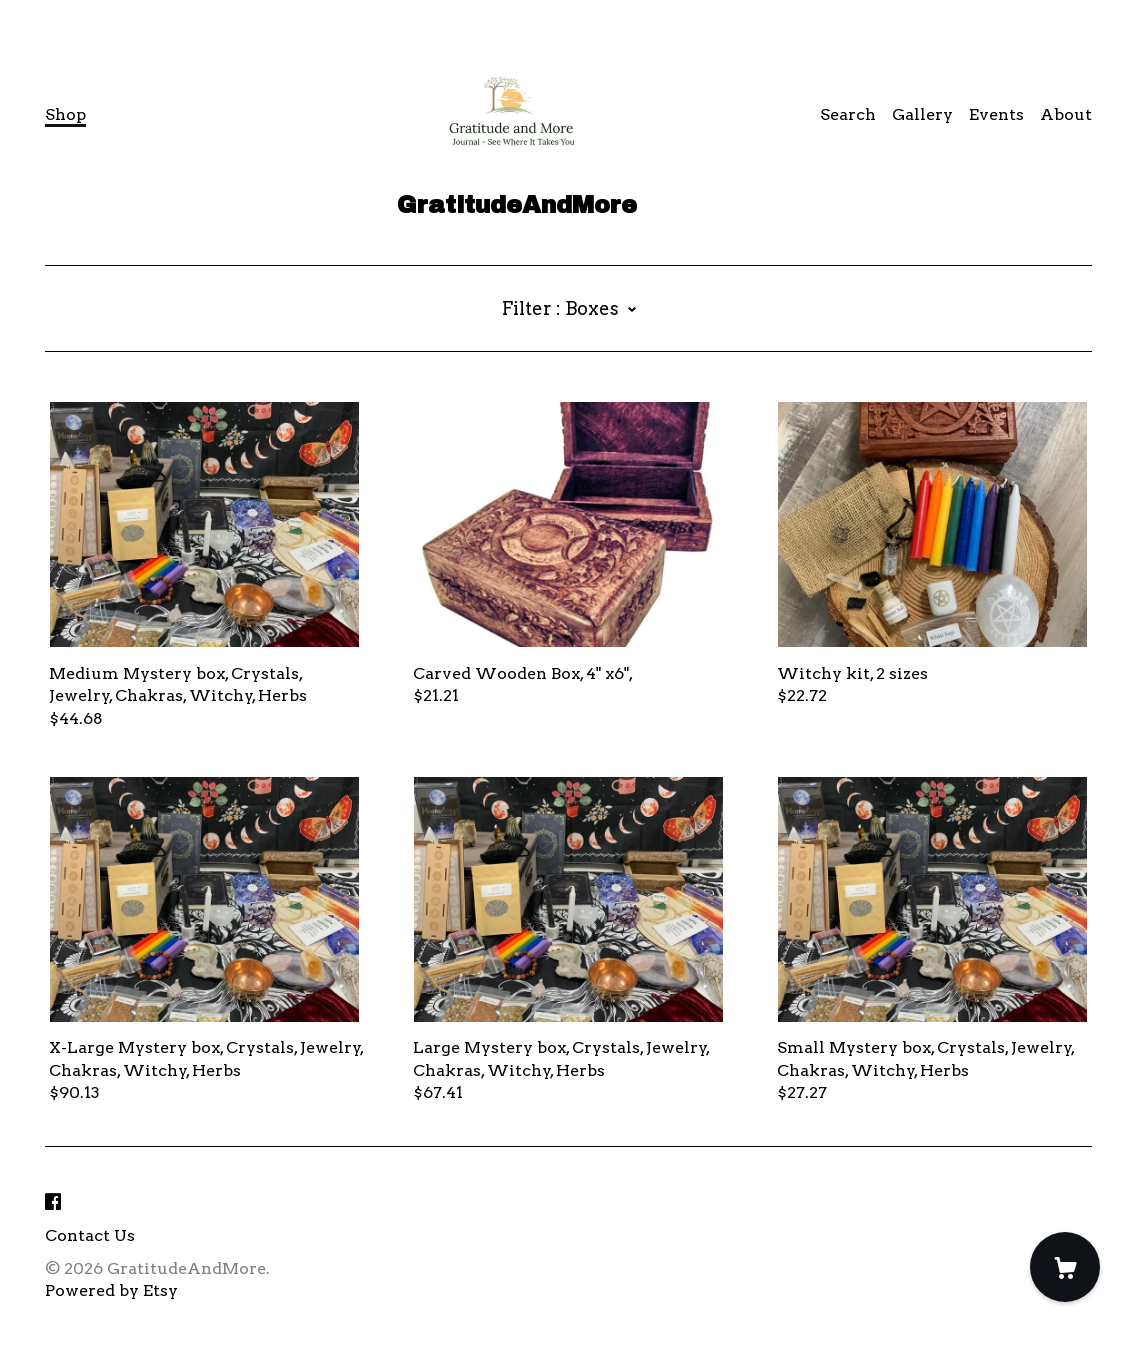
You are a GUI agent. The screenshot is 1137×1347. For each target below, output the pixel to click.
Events (996, 114)
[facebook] (53, 1202)
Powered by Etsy (111, 1290)
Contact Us (90, 1235)
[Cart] (1065, 1267)
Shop (65, 114)
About (1066, 114)
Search (848, 114)
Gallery (922, 114)
